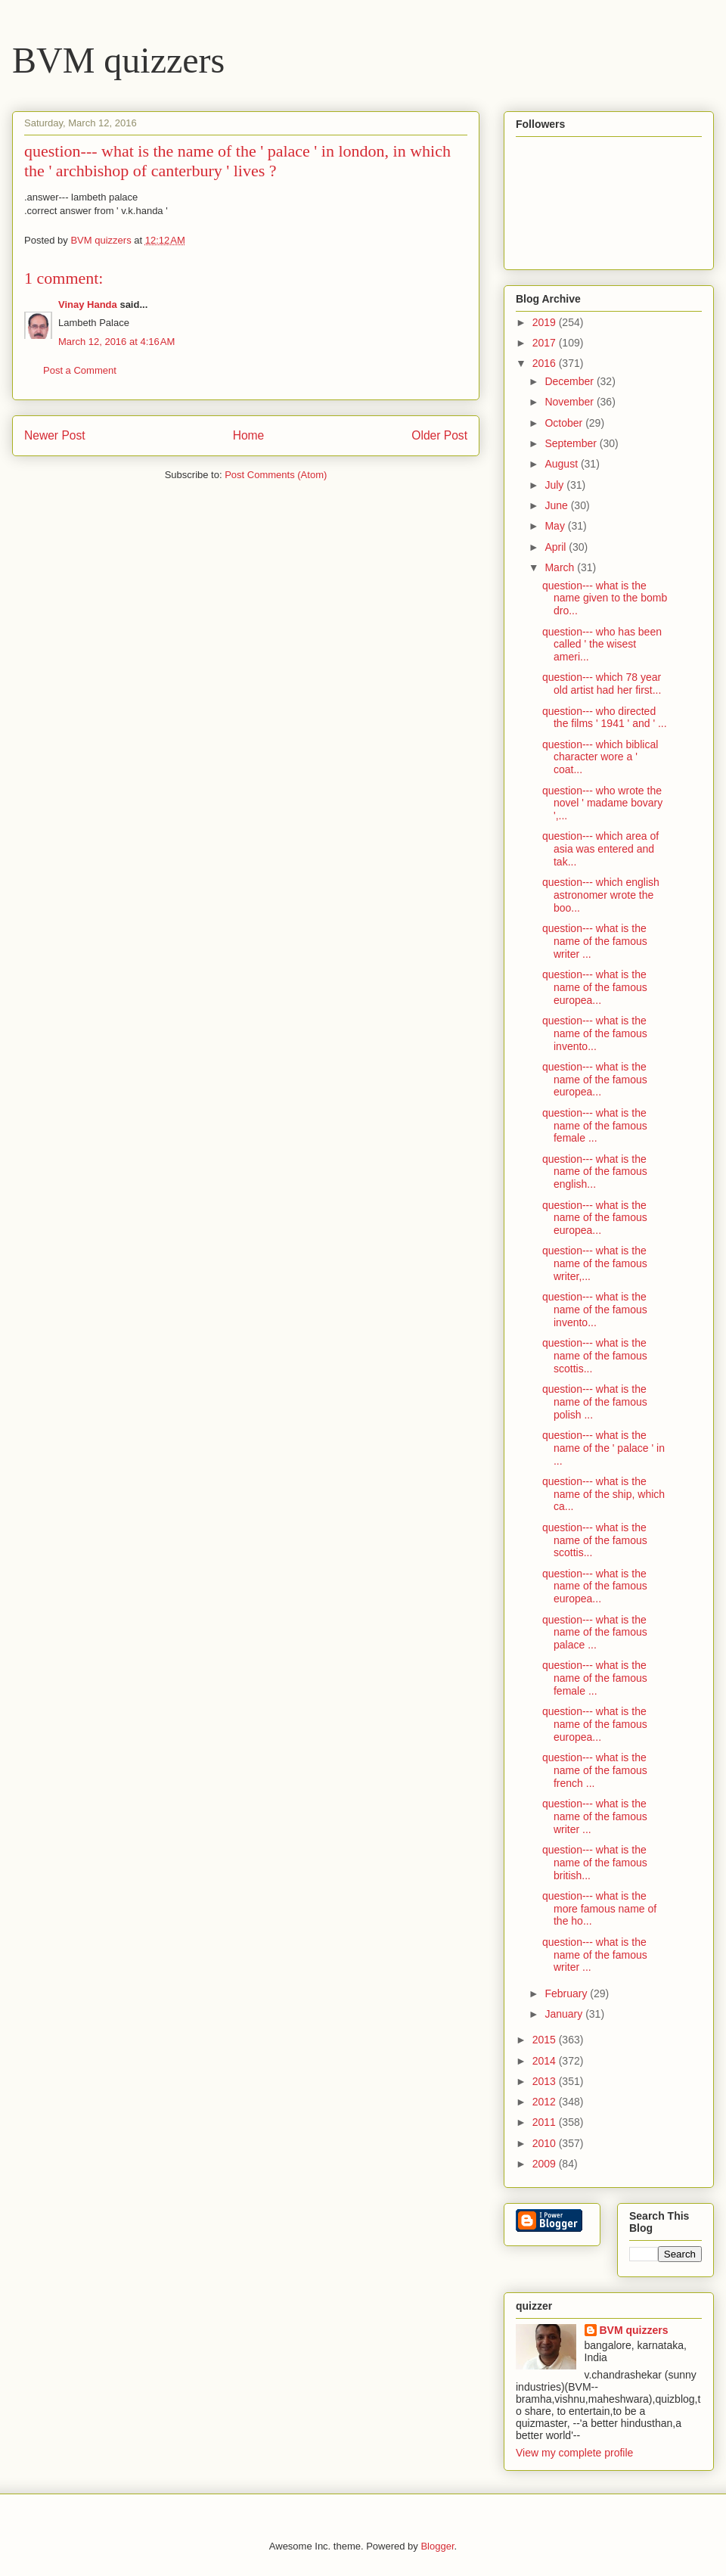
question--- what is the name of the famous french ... (594, 1770)
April (556, 547)
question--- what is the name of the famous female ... (594, 1126)
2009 (545, 2164)
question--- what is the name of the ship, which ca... (603, 1494)
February (567, 1993)
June (557, 505)
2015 (545, 2040)
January (564, 2014)
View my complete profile (574, 2453)
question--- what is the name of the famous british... (594, 1863)
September (571, 443)
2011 (545, 2122)
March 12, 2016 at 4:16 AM (116, 341)
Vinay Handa (87, 304)
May (555, 526)
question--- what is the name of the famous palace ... (594, 1633)
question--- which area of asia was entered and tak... (600, 849)
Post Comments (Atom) (276, 474)
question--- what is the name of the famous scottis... (594, 1356)
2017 (545, 343)
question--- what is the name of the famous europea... (594, 987)
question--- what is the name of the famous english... (594, 1172)
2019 (545, 322)
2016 (545, 363)
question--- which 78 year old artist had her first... (601, 683)
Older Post (439, 435)
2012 (545, 2102)
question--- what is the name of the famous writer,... (594, 1263)
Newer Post (54, 435)
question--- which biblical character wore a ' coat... (600, 757)
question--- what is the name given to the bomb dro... (604, 598)
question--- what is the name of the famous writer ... (594, 941)
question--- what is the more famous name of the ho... (599, 1909)
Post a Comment (79, 370)
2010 (545, 2143)
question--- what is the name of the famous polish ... (594, 1402)
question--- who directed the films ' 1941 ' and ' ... (604, 717)
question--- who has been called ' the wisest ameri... (602, 644)
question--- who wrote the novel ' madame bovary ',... (602, 803)
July (555, 485)
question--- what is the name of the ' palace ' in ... (603, 1448)
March (560, 567)
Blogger (437, 2546)
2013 (545, 2081)
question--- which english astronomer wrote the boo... (600, 895)
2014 (545, 2061)
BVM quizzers (118, 60)
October (564, 423)
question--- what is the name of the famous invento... (594, 1033)
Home (249, 435)
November (570, 402)
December (570, 381)
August (562, 464)
